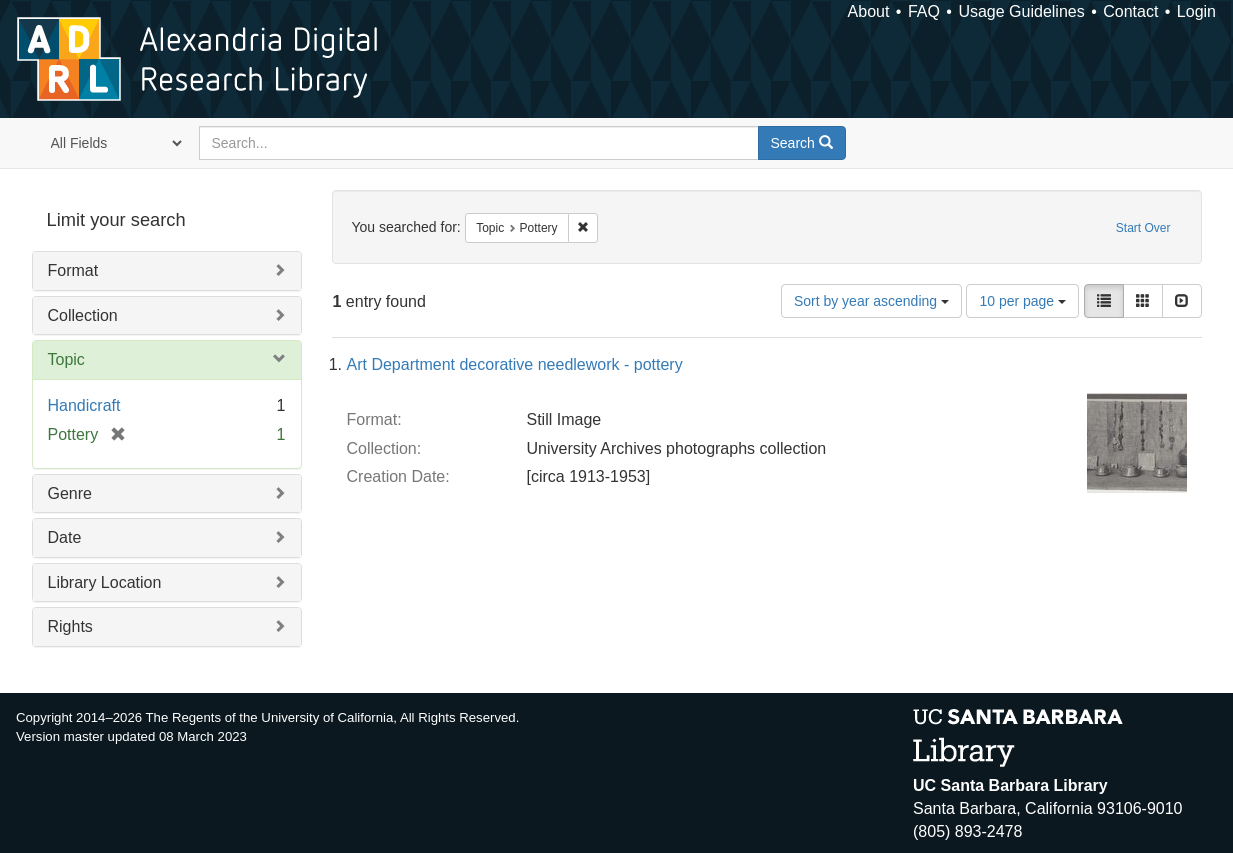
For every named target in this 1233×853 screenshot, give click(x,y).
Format (73, 270)
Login (1196, 11)
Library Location (105, 582)
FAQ (924, 11)
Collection (83, 315)
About (869, 11)
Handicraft (84, 405)
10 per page (1022, 301)
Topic (66, 359)
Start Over (1143, 228)
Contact (1130, 11)
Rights (70, 626)
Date (65, 537)
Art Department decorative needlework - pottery (515, 364)
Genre (70, 493)
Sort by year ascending (871, 301)
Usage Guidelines (1021, 11)
